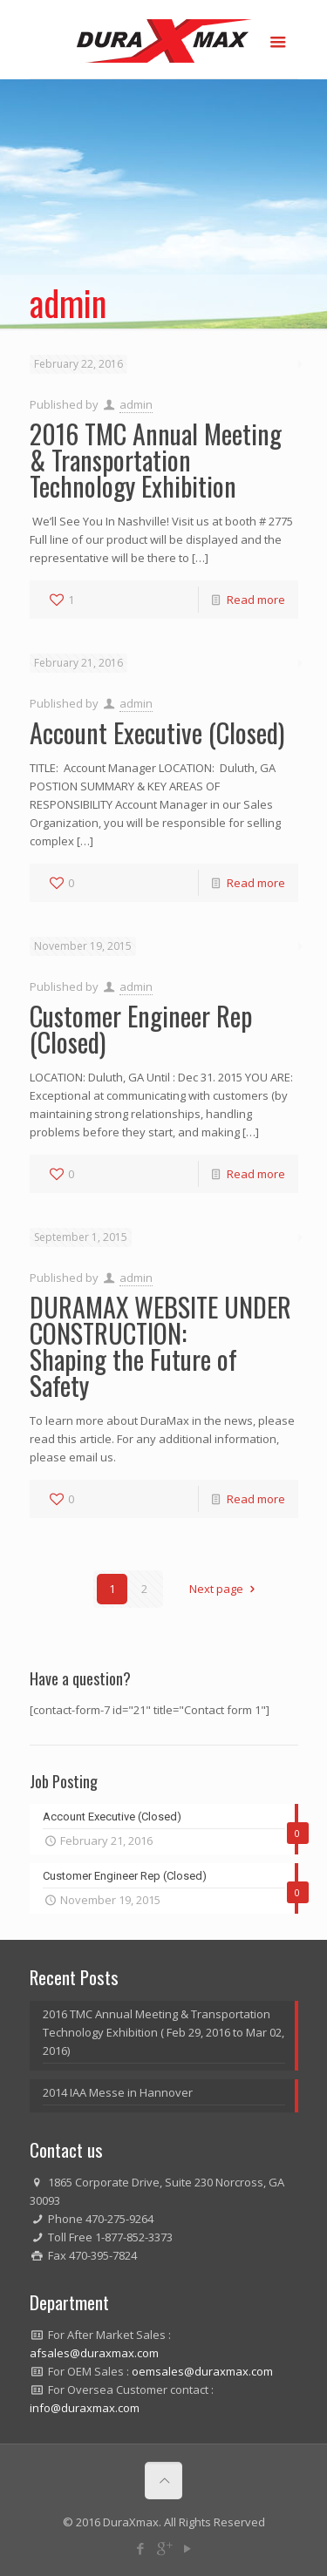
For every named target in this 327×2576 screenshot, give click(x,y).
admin (136, 404)
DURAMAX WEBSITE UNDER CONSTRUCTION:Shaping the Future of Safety (160, 1346)
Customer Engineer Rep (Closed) (141, 1028)
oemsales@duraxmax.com (202, 2371)
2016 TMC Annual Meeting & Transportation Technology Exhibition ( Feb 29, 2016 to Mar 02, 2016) (163, 2032)
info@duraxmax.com (85, 2408)
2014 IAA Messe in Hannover (118, 2092)
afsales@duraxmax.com (94, 2353)
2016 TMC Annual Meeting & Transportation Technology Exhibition (156, 459)
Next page (224, 1588)
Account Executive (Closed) (157, 732)
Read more (256, 599)
